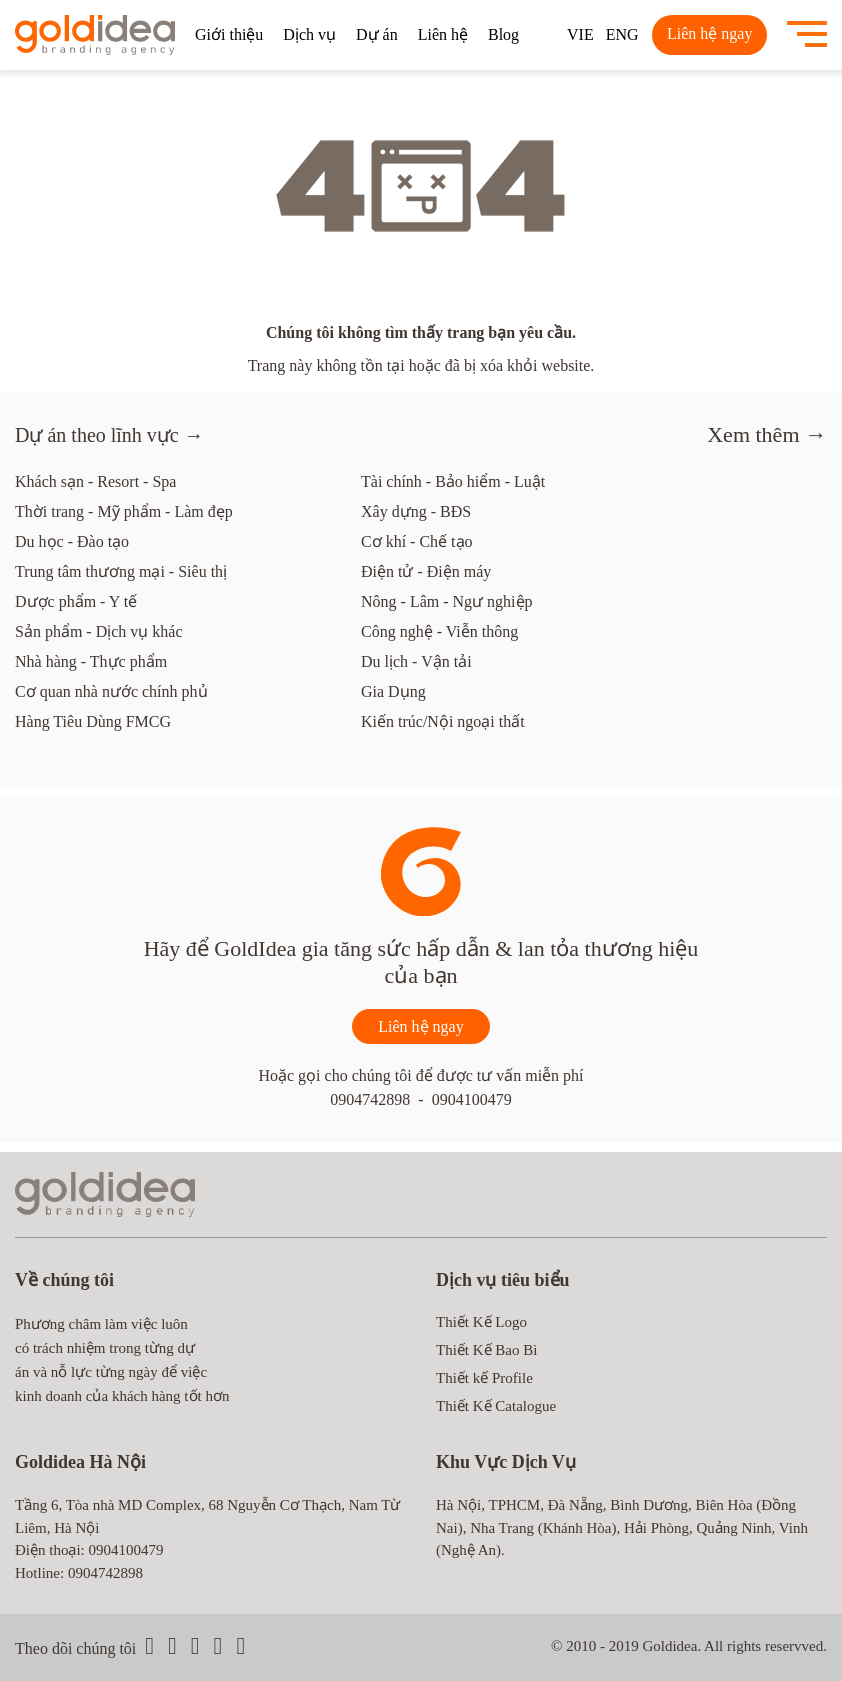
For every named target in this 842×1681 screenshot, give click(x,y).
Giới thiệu (229, 34)
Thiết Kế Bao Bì (486, 1350)
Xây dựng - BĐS (416, 511)
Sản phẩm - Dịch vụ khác (99, 631)
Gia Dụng (393, 691)
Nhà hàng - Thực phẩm (91, 661)
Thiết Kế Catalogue (496, 1406)
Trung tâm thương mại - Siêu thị (121, 571)
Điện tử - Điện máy (426, 571)
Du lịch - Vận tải (416, 661)
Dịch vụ (309, 34)
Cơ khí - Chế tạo (417, 541)
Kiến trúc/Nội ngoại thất (443, 721)
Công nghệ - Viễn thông (439, 631)
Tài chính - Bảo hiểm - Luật (453, 481)
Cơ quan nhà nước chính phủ (111, 691)
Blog (503, 34)
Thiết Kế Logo (481, 1322)
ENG (622, 34)
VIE (580, 34)
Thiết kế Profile (484, 1378)
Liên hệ (443, 34)
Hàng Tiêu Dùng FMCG (93, 721)
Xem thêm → (767, 434)
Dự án (377, 34)
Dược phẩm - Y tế (76, 601)
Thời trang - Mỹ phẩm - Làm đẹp (124, 511)
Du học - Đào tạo (72, 541)
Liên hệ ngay (709, 33)
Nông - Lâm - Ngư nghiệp (447, 601)
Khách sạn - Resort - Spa (95, 481)
